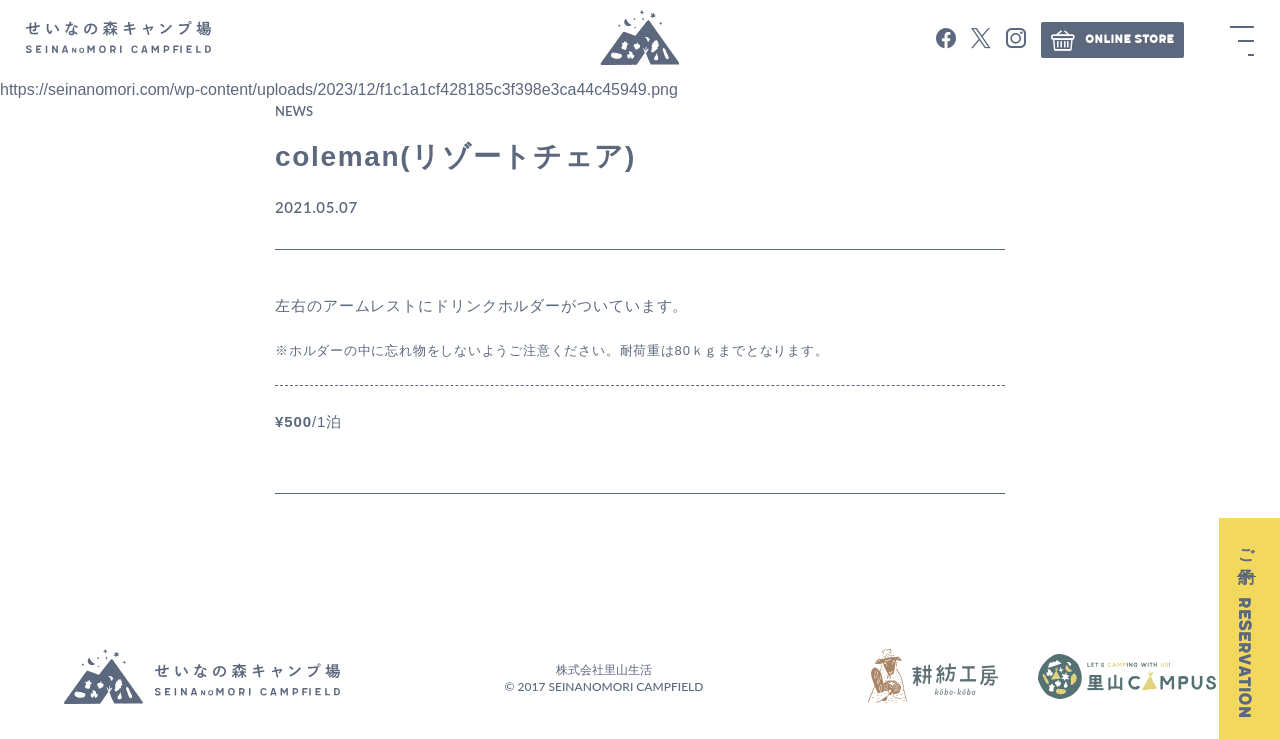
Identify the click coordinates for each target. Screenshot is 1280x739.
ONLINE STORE (1112, 40)
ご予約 (1244, 628)
